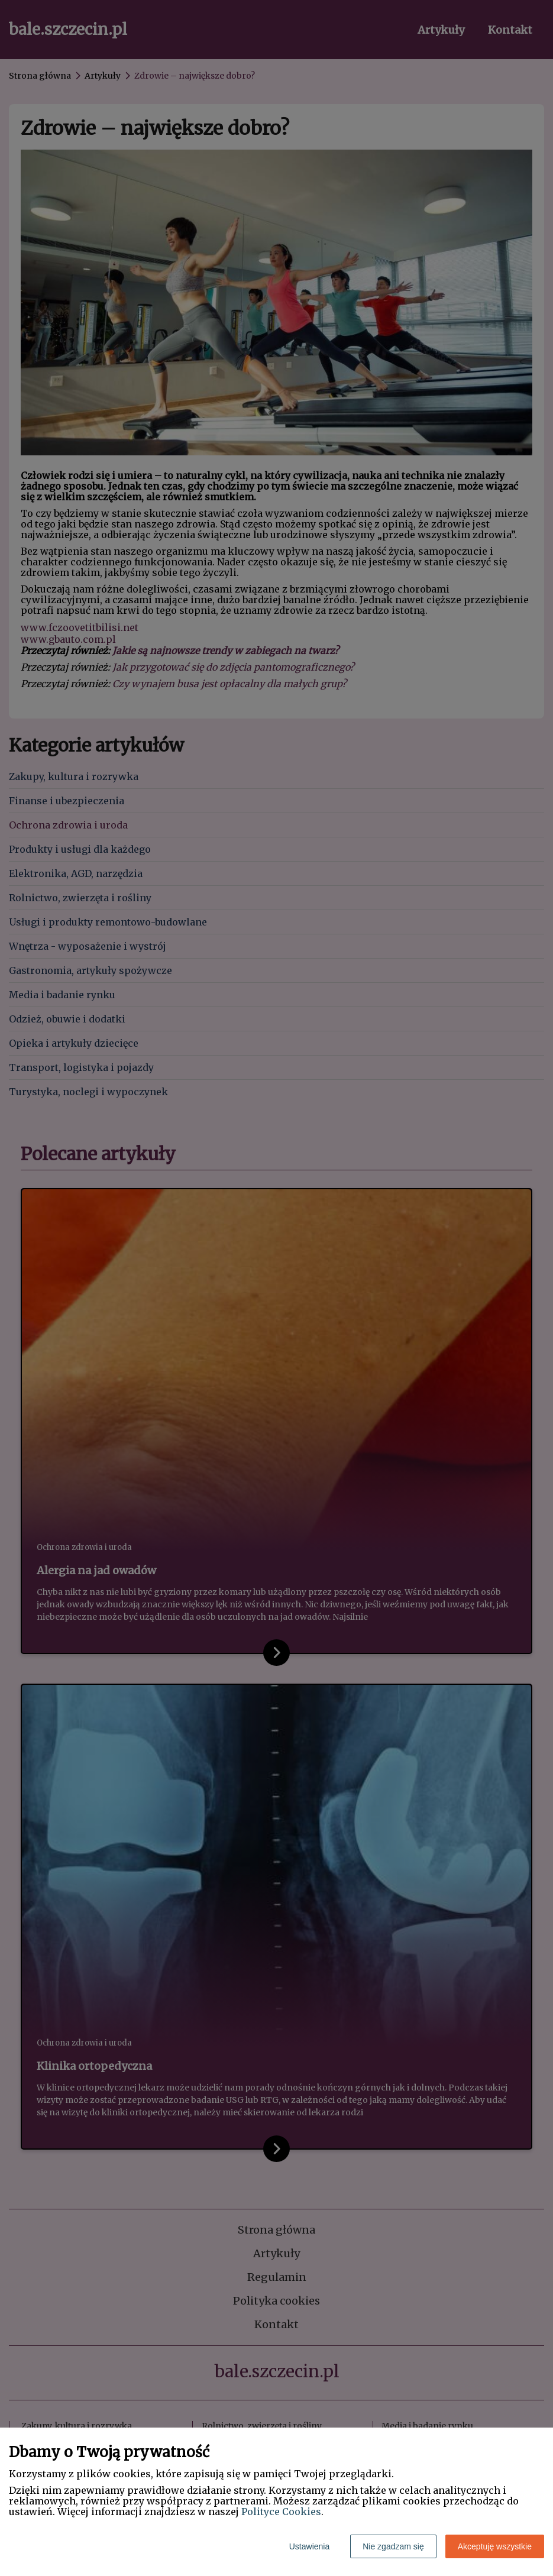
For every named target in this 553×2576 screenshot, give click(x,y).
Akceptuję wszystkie (495, 2546)
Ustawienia (309, 2546)
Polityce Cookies (281, 2511)
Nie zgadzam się (393, 2546)
